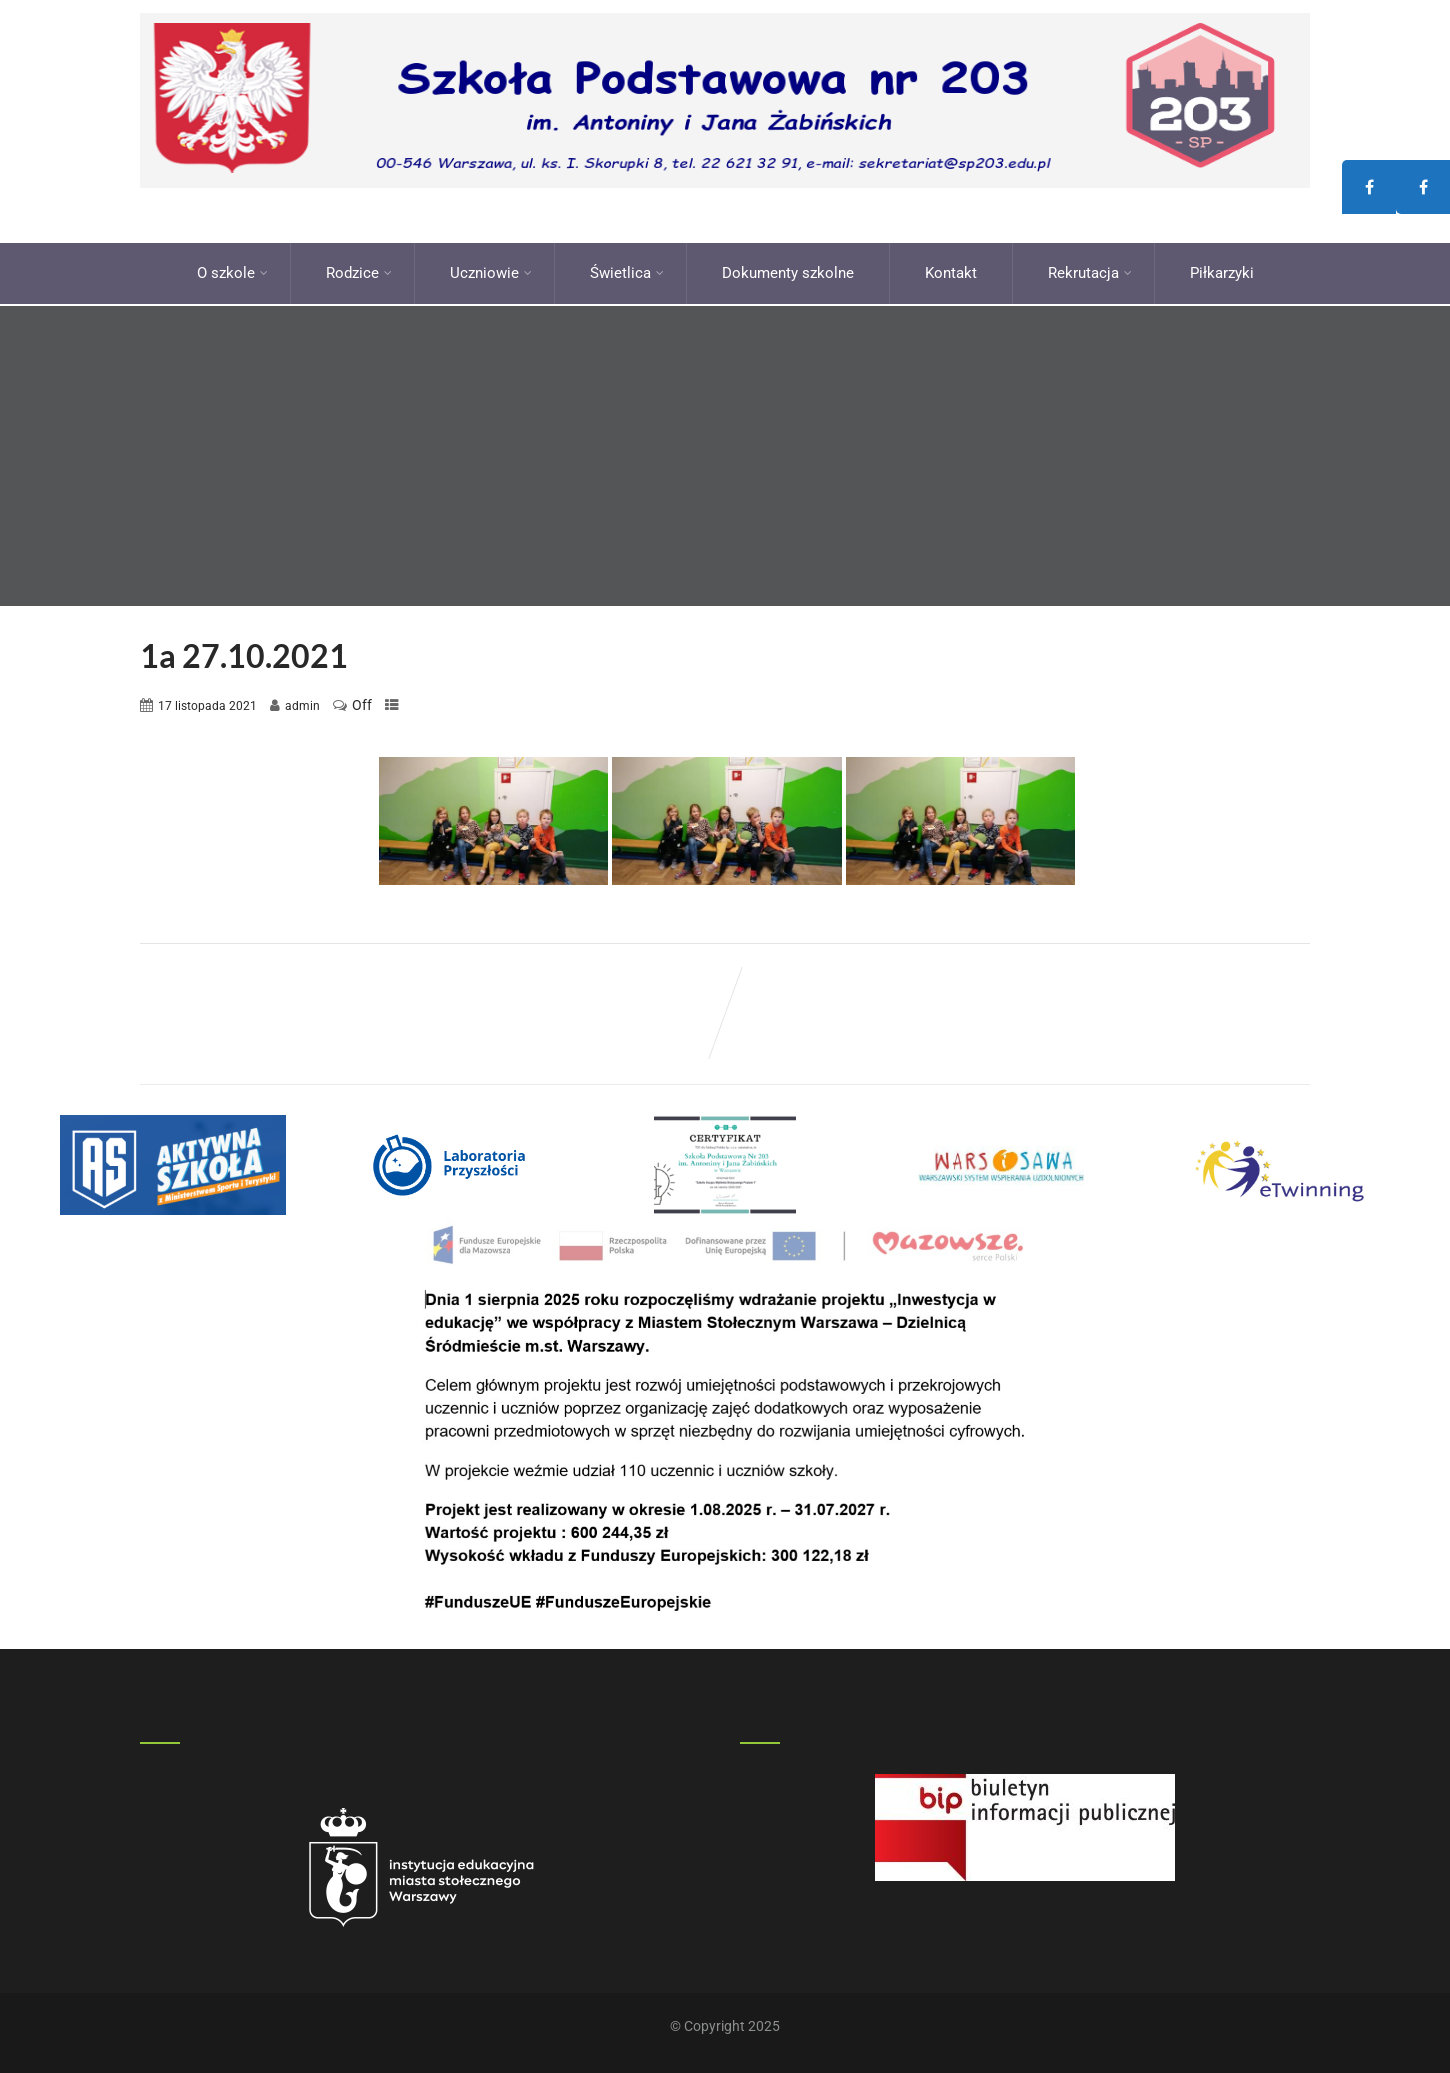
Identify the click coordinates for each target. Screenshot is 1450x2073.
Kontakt (951, 270)
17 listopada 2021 (207, 700)
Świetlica (627, 270)
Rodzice (359, 270)
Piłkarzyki (1222, 270)
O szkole (232, 270)
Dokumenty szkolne (788, 270)
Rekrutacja (1090, 270)
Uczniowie (491, 270)
